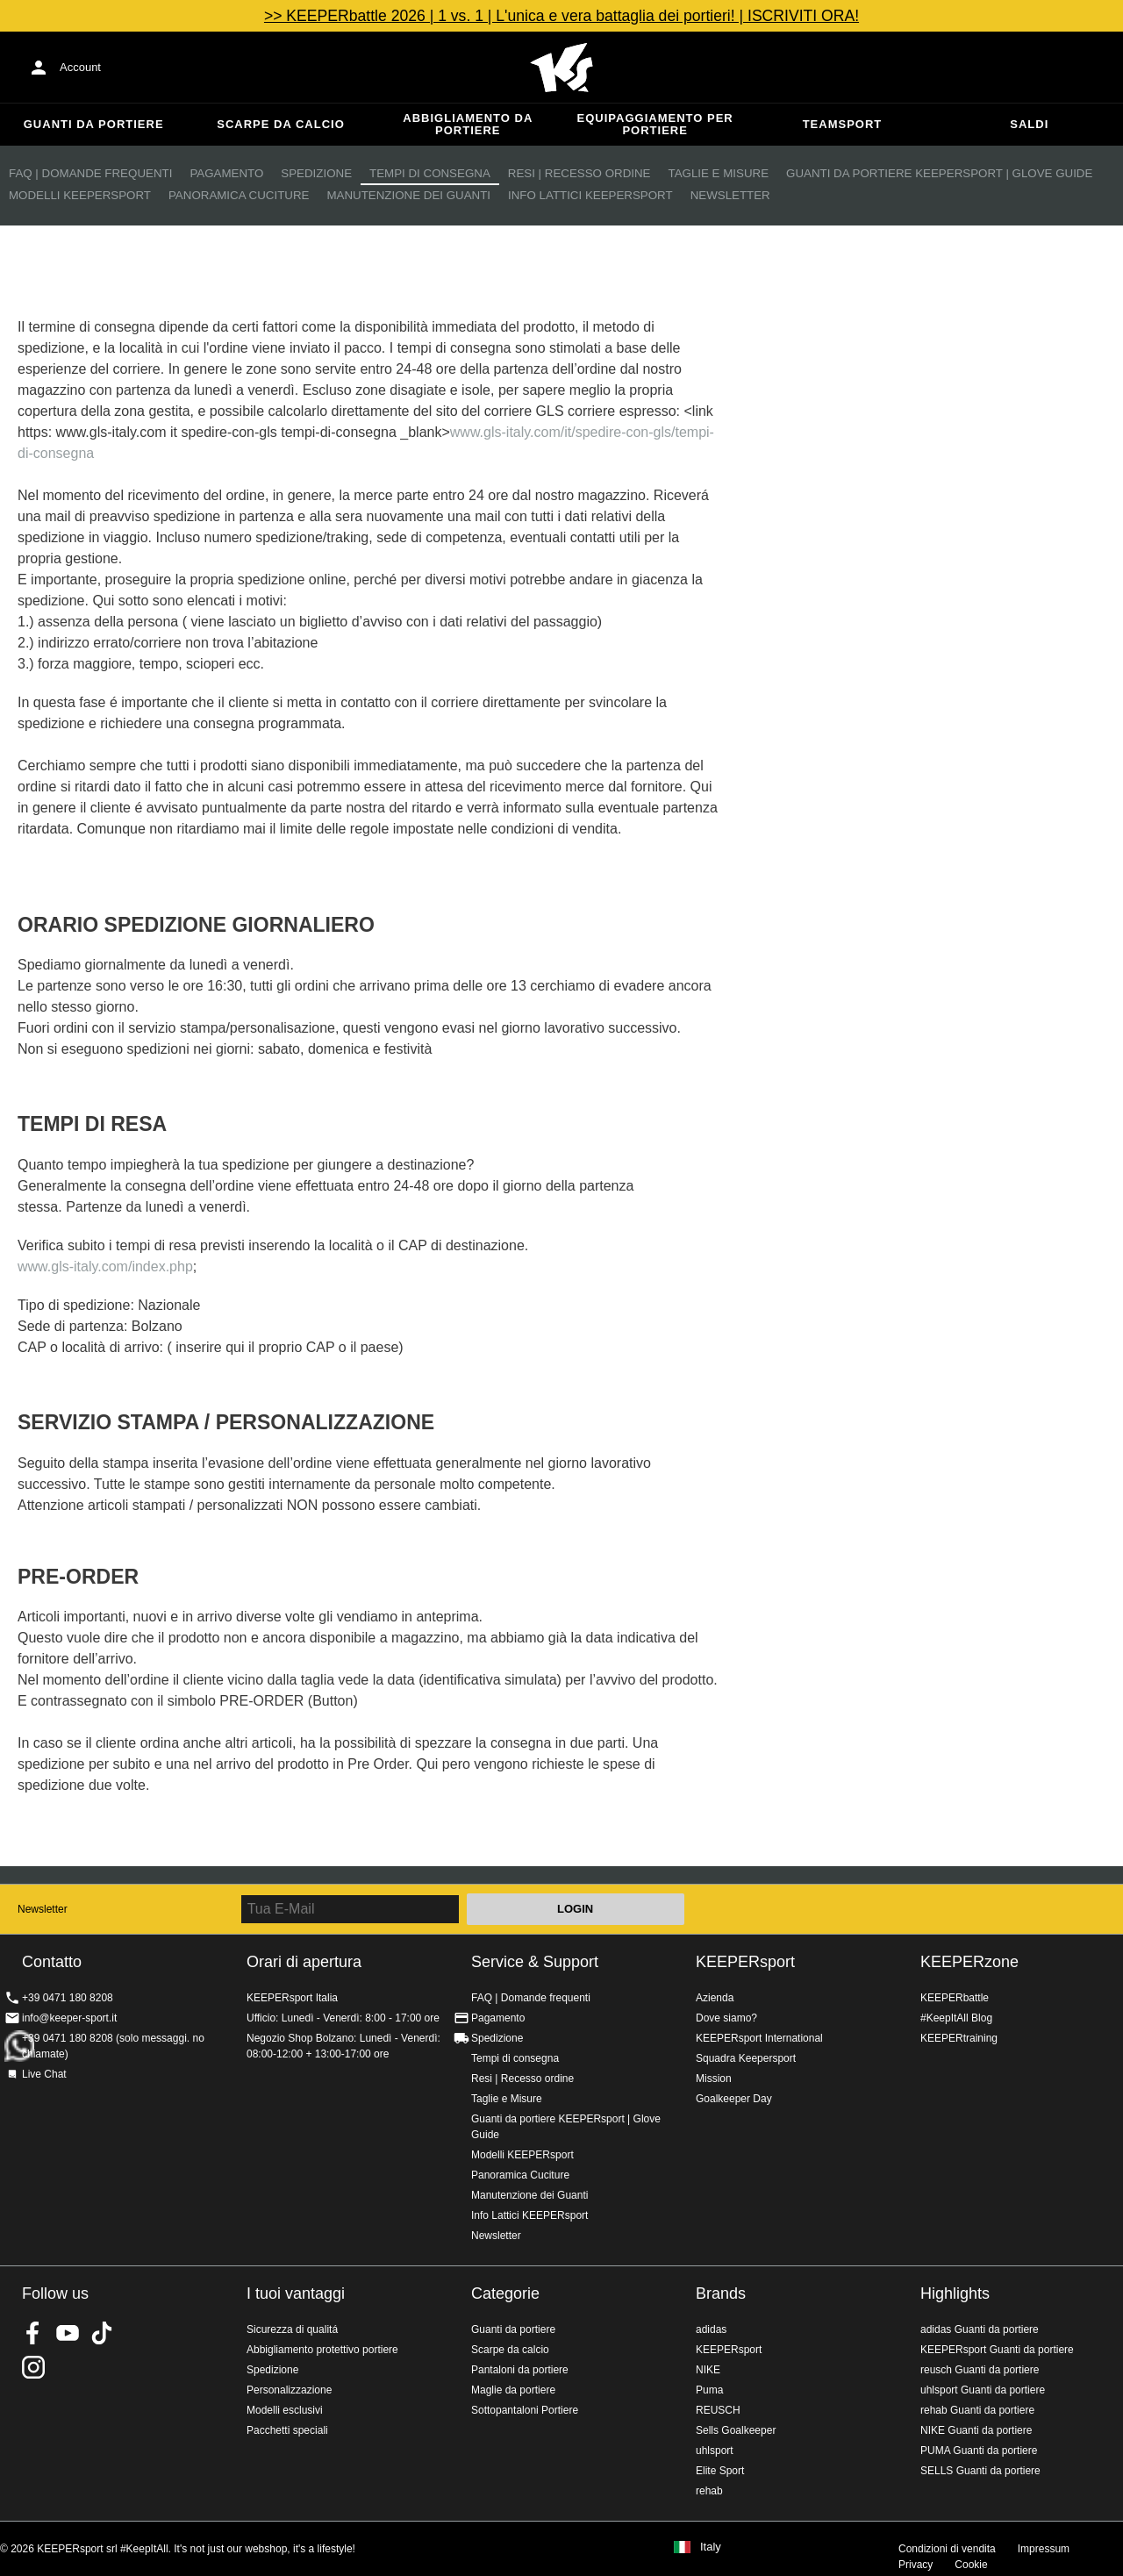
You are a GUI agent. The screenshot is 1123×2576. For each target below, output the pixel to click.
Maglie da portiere (513, 2390)
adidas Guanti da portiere (979, 2329)
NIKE (708, 2370)
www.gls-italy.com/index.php (105, 1266)
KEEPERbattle (954, 1998)
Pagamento (226, 173)
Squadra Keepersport (746, 2058)
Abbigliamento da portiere (468, 124)
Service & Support (534, 1962)
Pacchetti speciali (287, 2430)
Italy (710, 2547)
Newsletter (730, 195)
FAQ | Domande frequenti (90, 173)
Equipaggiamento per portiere (655, 124)
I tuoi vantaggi (296, 2293)
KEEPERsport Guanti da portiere (997, 2349)
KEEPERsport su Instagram (33, 2367)
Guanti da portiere (94, 124)
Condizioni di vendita (947, 2549)
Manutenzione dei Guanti (408, 195)
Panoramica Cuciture (238, 195)
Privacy (915, 2564)
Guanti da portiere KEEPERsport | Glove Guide (939, 173)
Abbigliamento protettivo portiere (322, 2349)
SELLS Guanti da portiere (980, 2471)
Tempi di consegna (429, 173)
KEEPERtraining (959, 2038)
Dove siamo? (726, 2018)
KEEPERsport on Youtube (67, 2333)
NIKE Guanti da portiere (976, 2430)
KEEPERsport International (759, 2038)
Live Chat (44, 2074)
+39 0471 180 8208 (67, 1998)
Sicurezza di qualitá (292, 2329)
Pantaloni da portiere (520, 2370)
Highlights (955, 2293)
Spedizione (316, 173)
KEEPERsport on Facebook (33, 2333)
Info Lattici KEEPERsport (590, 195)
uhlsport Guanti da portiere (982, 2390)
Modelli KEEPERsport (80, 195)
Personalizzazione (289, 2390)
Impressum (1043, 2549)
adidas (711, 2329)
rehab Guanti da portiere (977, 2410)
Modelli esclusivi (285, 2410)
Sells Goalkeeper (736, 2430)
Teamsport (843, 124)
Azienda (714, 1998)
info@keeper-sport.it (69, 2018)
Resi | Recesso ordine (579, 173)
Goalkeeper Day (734, 2099)
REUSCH (718, 2410)
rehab (709, 2491)
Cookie (971, 2564)
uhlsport (714, 2450)
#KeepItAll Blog (956, 2018)
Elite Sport (720, 2471)
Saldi (1029, 124)
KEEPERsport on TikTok (101, 2333)
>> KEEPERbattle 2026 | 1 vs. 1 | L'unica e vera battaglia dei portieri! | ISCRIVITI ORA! (561, 16)
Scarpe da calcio (281, 124)
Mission (714, 2078)
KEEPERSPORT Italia (561, 67)
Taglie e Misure (719, 173)
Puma (709, 2390)
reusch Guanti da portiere (979, 2370)
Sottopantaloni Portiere (524, 2410)
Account (80, 67)
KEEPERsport (745, 1962)
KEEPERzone (969, 1962)
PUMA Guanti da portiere (978, 2450)
